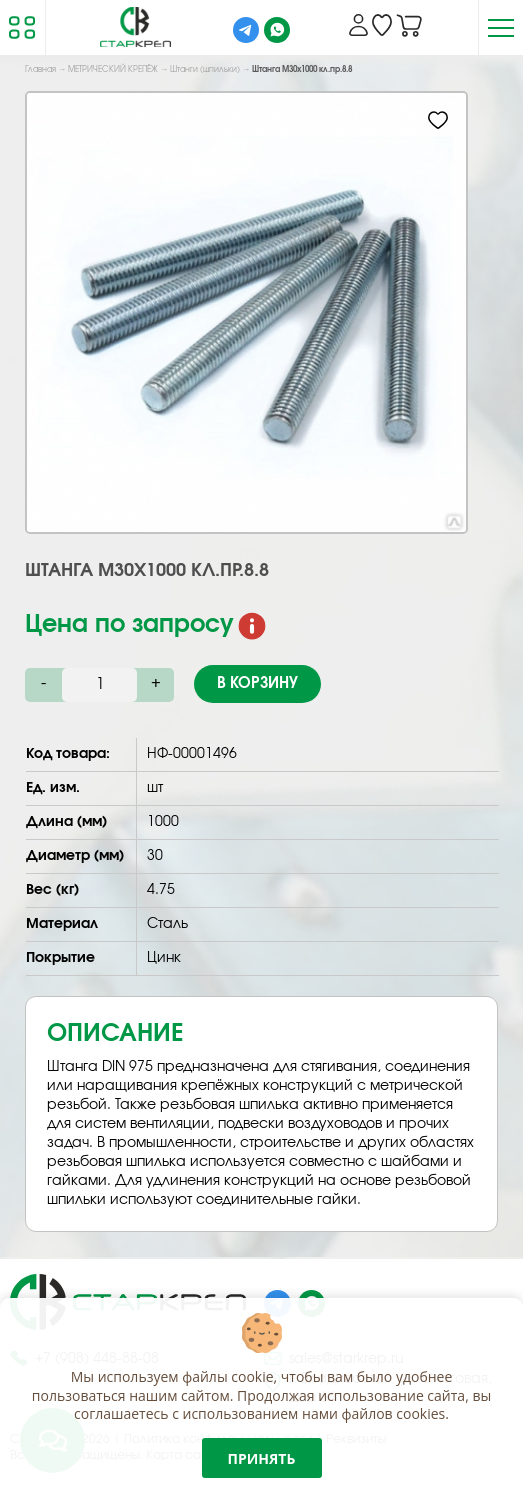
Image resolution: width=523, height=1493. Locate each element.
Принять (262, 1458)
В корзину (257, 683)
